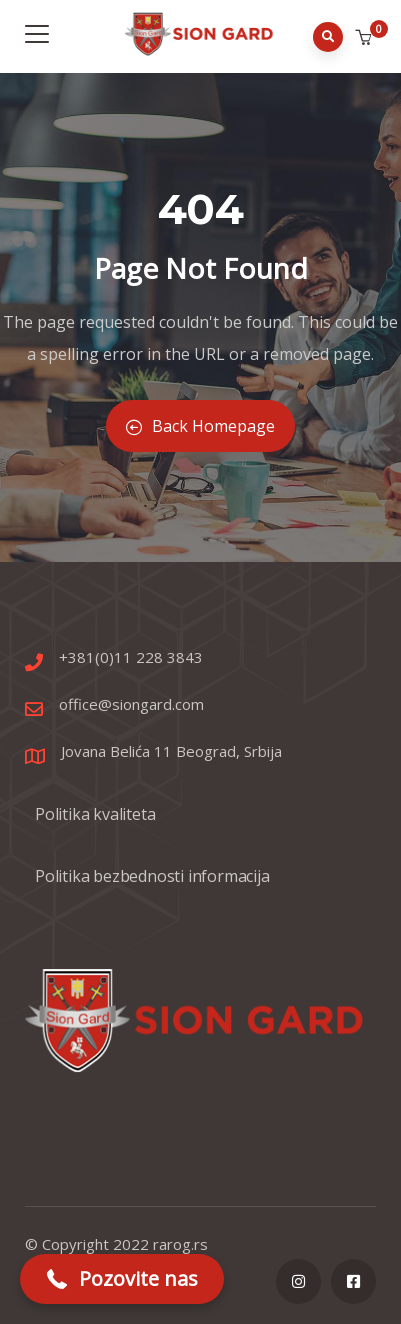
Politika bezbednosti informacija (152, 876)
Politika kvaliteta (95, 814)
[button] (365, 38)
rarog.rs (180, 1244)
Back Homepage (200, 426)
